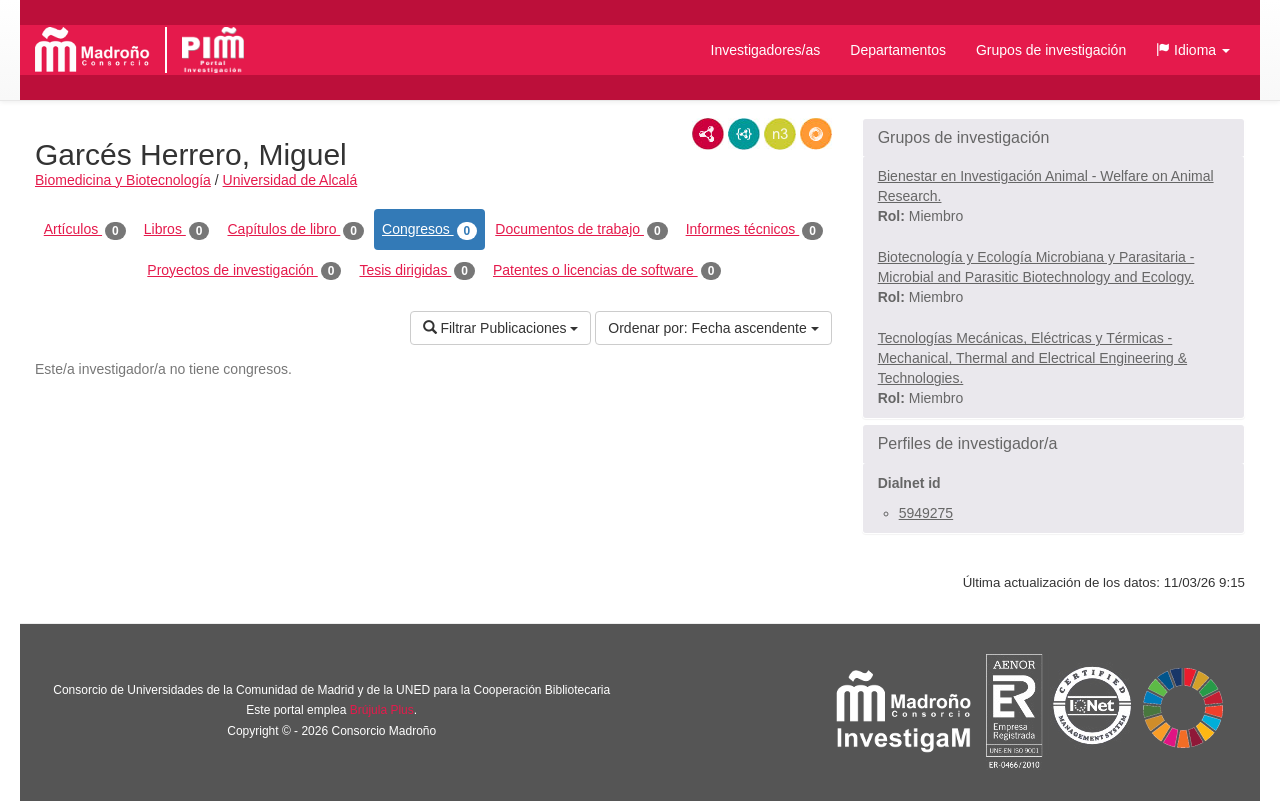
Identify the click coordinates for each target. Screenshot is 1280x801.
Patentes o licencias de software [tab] (607, 271)
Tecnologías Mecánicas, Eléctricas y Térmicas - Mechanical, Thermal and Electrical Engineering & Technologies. (1032, 358)
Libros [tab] (177, 230)
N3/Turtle (780, 134)
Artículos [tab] (85, 230)
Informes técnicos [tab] (754, 230)
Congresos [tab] (429, 230)
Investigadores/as (766, 50)
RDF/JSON (816, 134)
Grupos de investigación (1051, 50)
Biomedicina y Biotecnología (123, 180)
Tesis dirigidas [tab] (417, 271)
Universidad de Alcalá (290, 180)
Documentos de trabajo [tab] (581, 230)
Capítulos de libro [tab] (295, 230)
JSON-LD (744, 134)
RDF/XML (708, 134)
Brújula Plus (382, 710)
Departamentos (898, 50)
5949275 (926, 513)
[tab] (1053, 138)
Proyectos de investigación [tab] (244, 271)
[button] (1193, 50)
